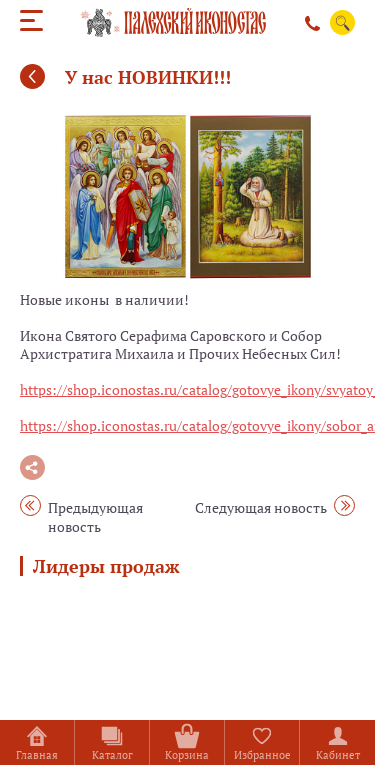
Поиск (343, 23)
